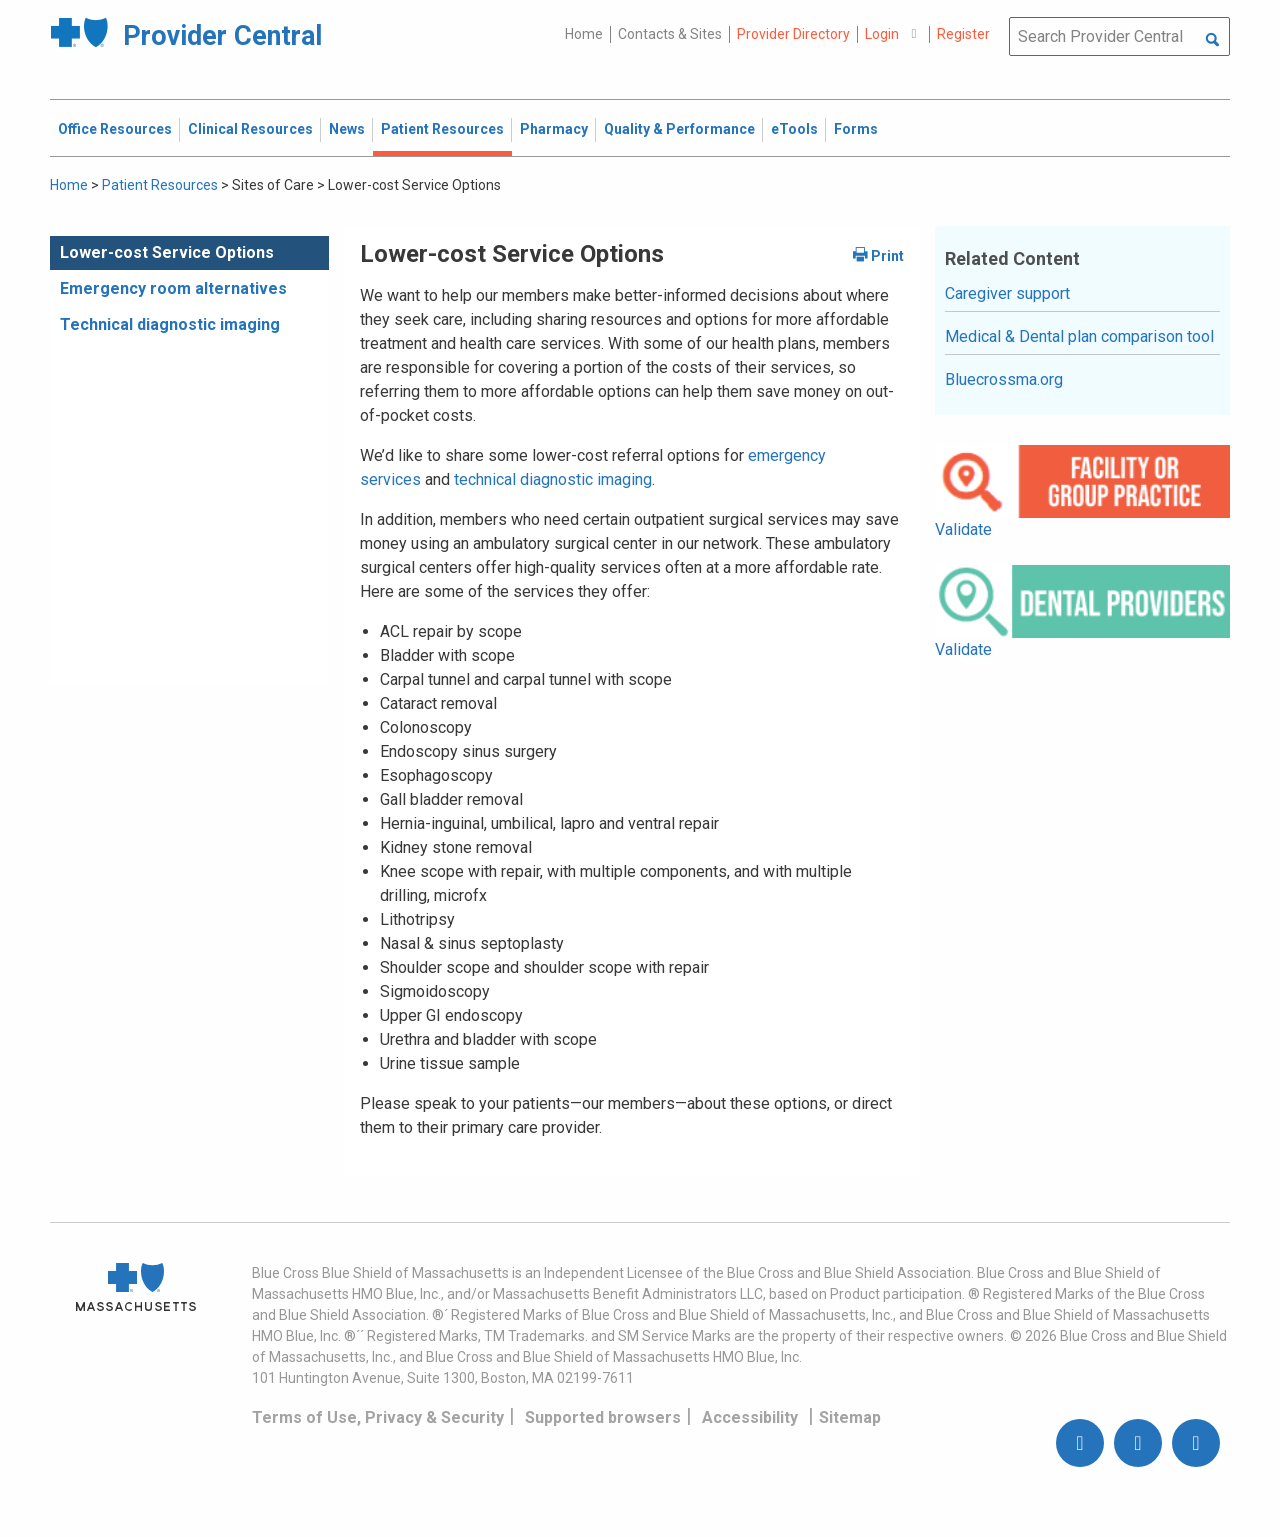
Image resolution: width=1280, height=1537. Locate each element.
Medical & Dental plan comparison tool (1079, 336)
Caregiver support (1007, 293)
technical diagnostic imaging (553, 479)
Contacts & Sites (670, 34)
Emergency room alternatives (173, 288)
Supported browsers (603, 1417)
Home (584, 34)
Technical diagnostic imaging (170, 324)
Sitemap (850, 1417)
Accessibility (750, 1417)
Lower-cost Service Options (167, 252)
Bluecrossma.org (1004, 379)
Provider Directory (793, 34)
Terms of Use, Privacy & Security (378, 1417)
